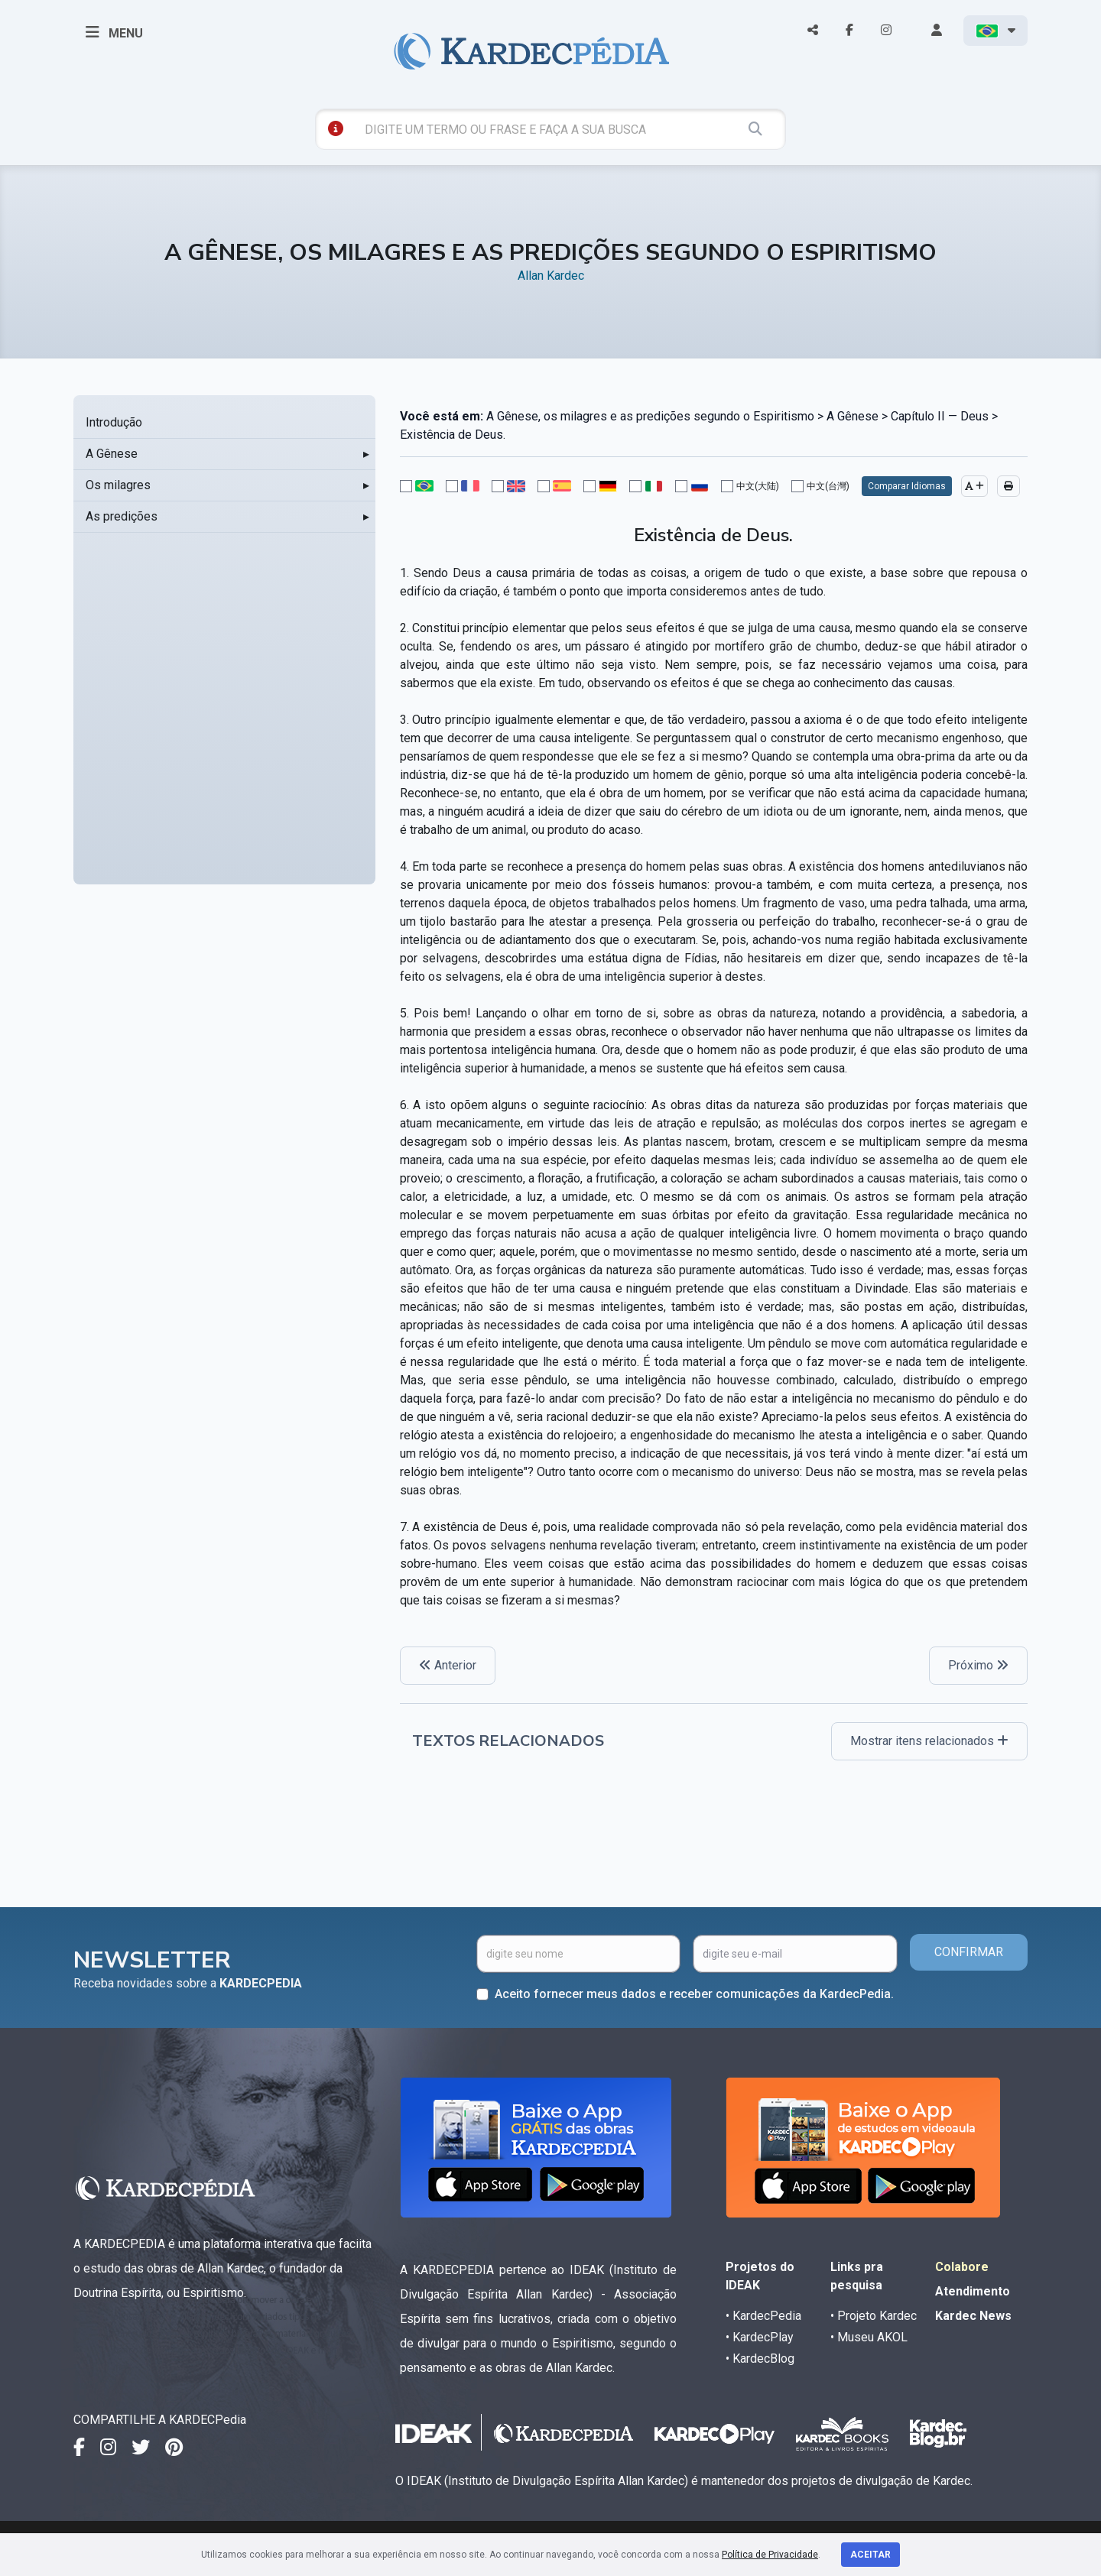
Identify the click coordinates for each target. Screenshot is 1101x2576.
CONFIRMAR (968, 1952)
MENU (114, 32)
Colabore (962, 2267)
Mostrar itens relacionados (929, 1741)
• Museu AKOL (869, 2337)
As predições (122, 516)
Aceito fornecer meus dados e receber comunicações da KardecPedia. (694, 1994)
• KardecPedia (763, 2315)
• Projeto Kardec (873, 2315)
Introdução (114, 422)
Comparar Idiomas (907, 486)
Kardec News (973, 2315)
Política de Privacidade (770, 2554)
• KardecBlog (760, 2358)
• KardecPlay (760, 2337)
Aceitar (870, 2554)
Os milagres (118, 485)
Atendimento (972, 2291)
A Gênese (112, 453)
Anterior (447, 1665)
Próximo (978, 1665)
